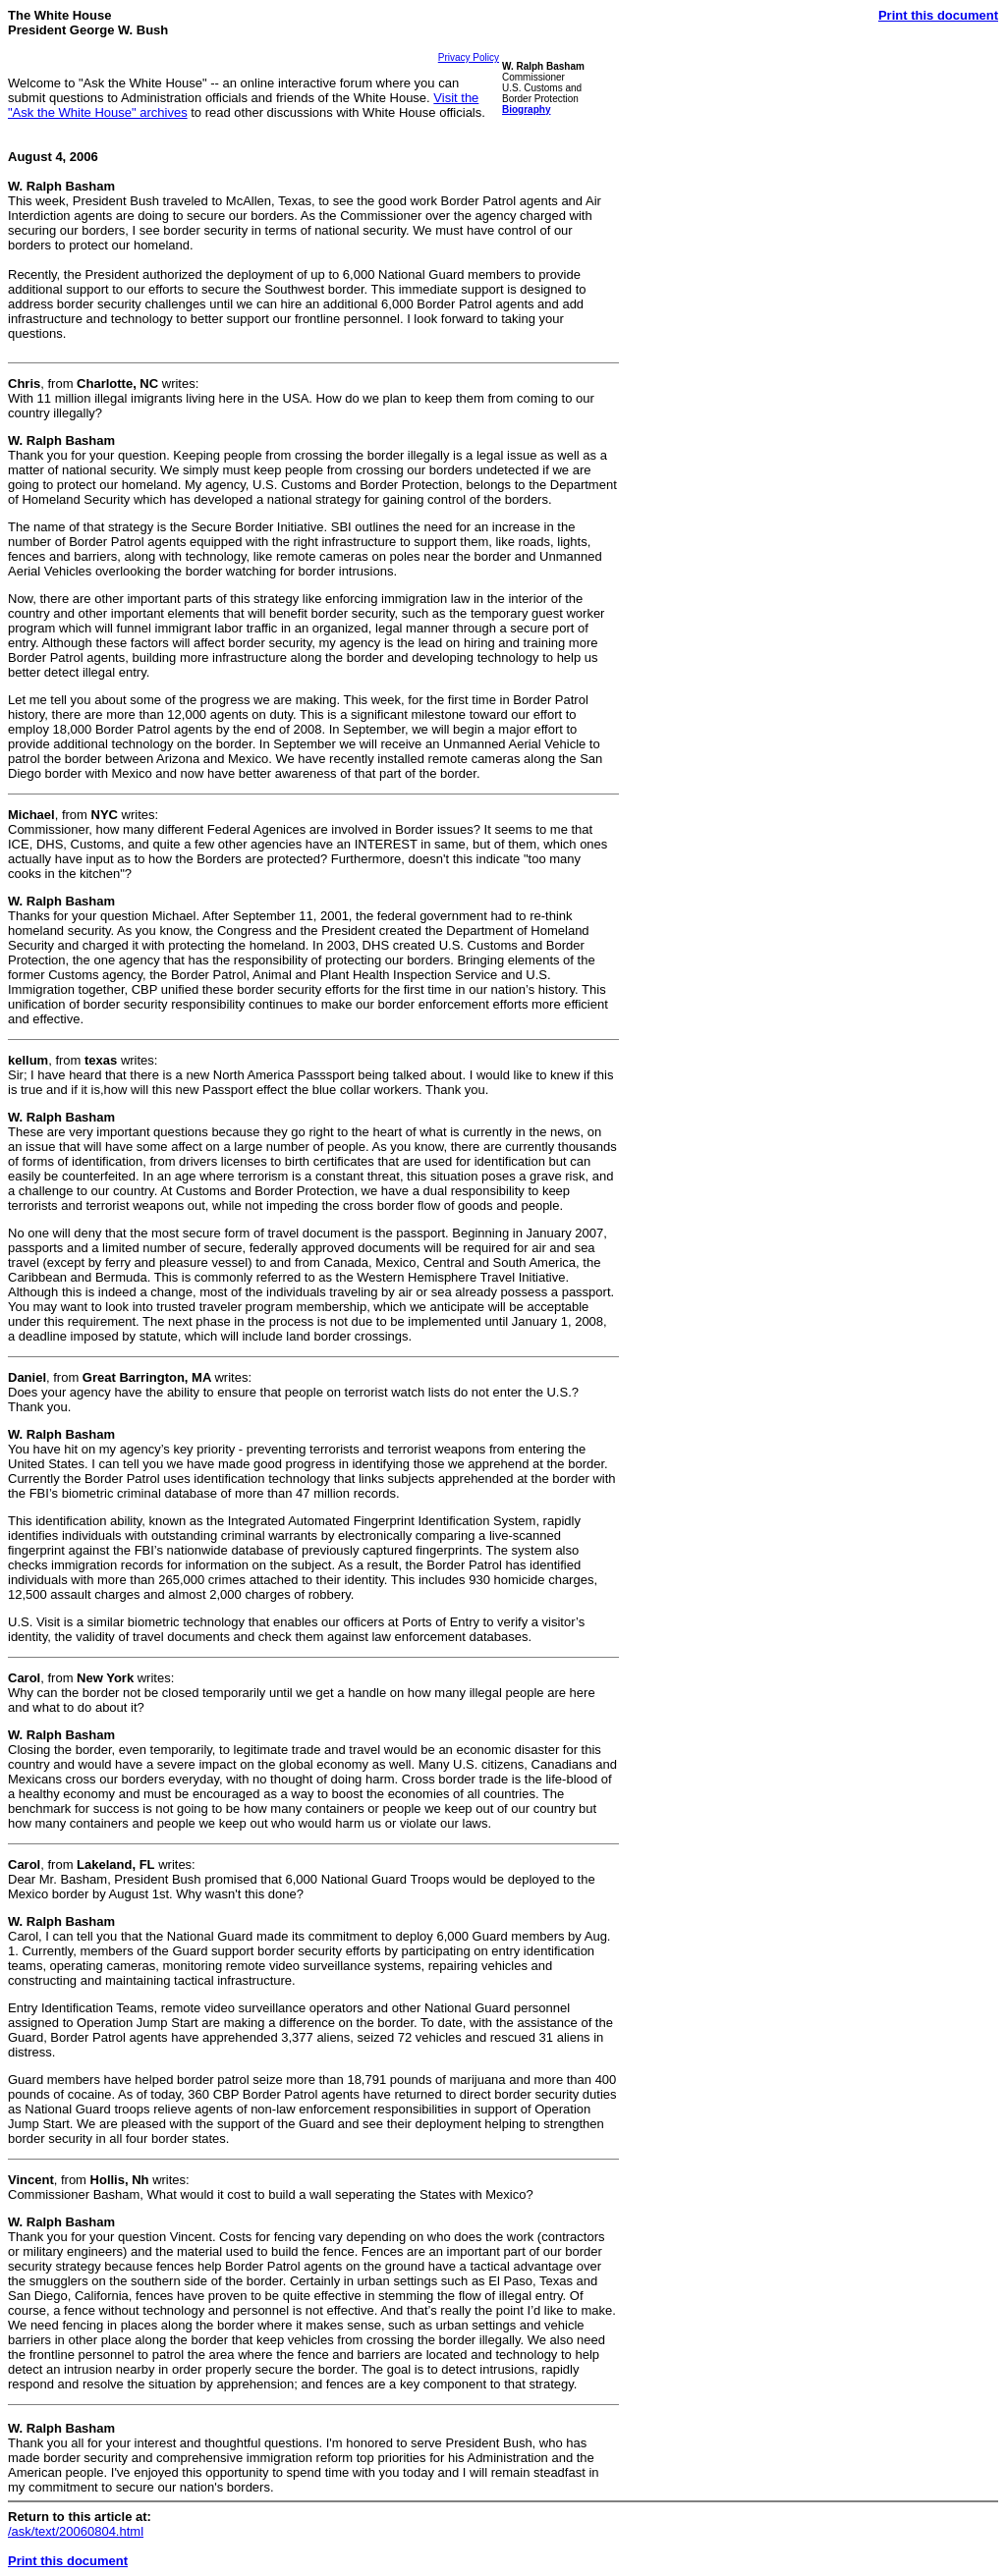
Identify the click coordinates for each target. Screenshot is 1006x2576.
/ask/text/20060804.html (75, 2531)
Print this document (938, 15)
